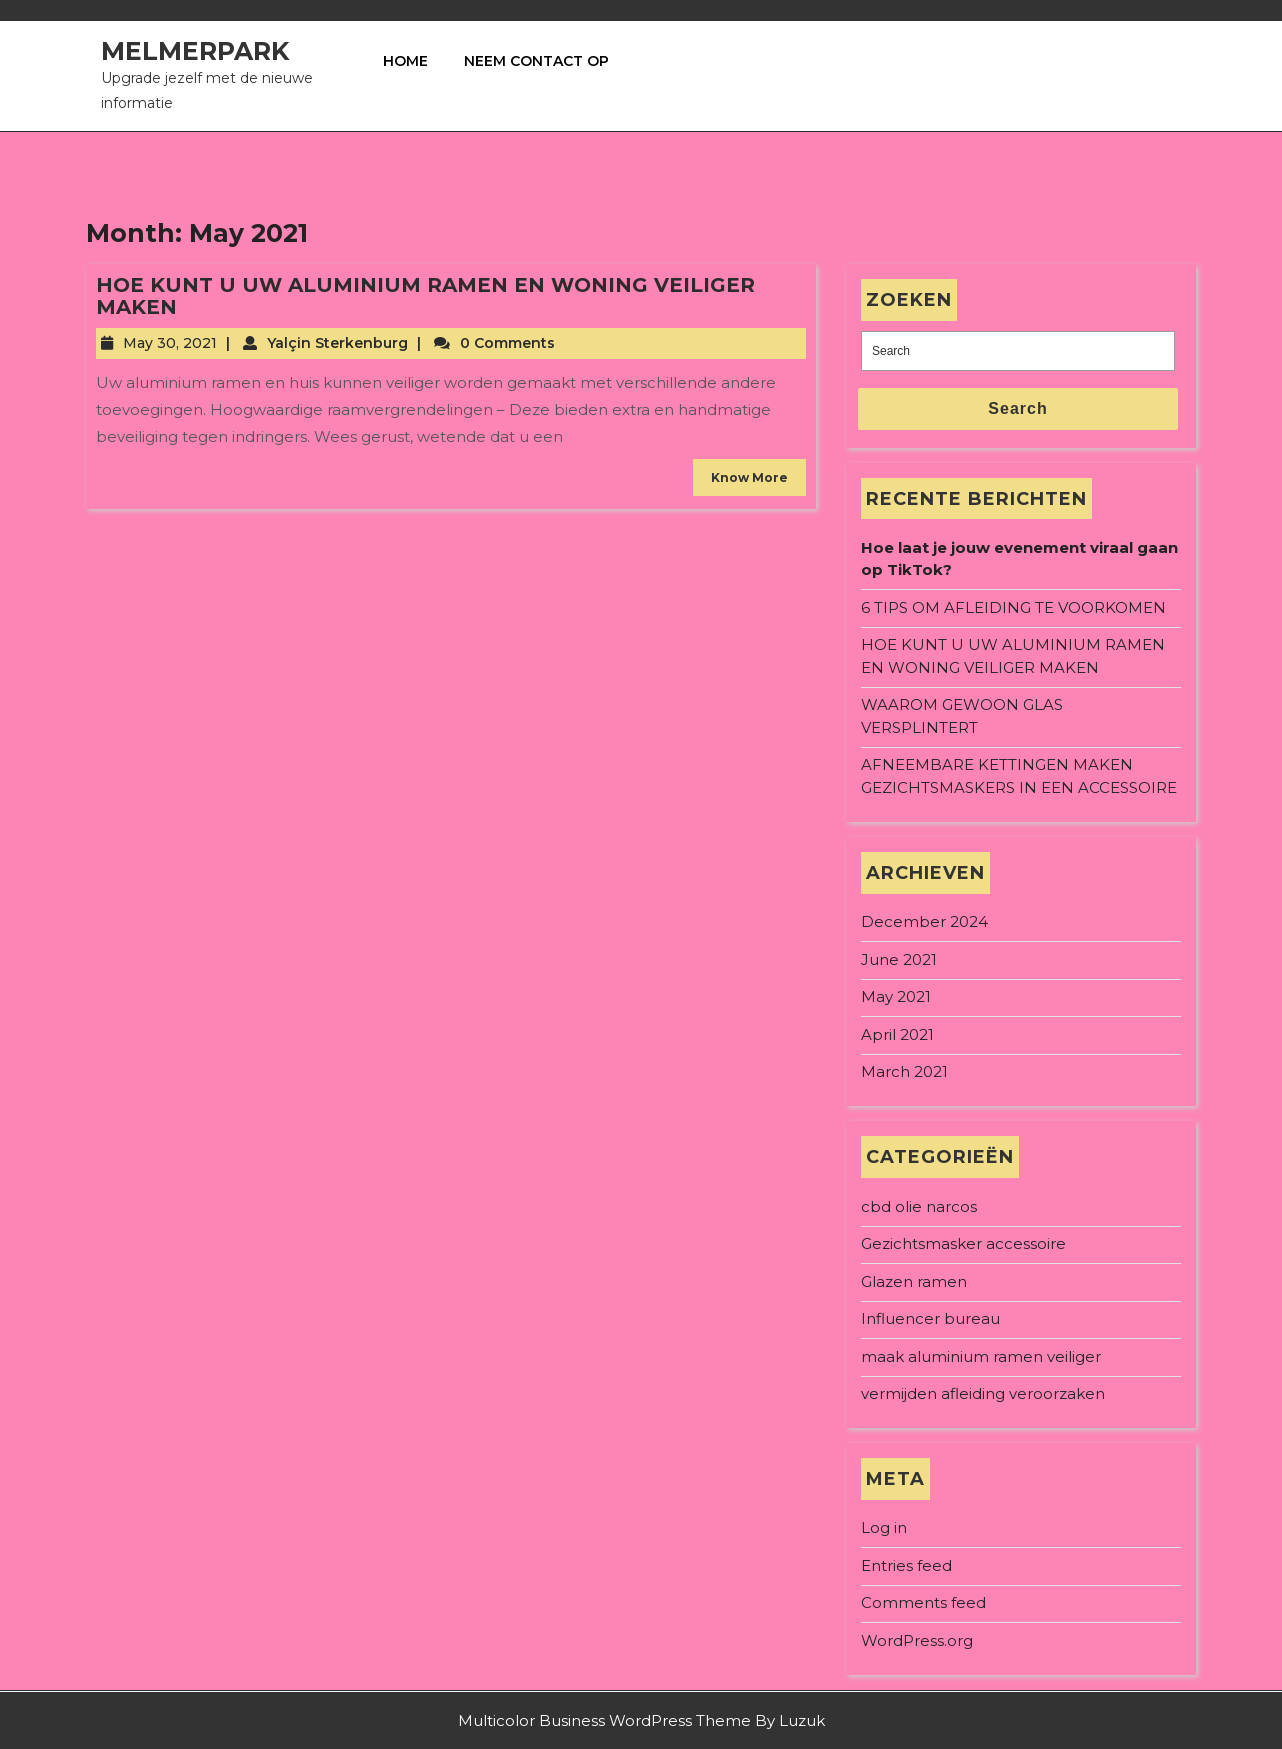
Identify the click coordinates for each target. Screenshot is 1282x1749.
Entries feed (906, 1565)
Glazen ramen (914, 1281)
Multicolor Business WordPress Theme (604, 1720)
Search (1017, 408)
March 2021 (904, 1071)
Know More (749, 477)
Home (405, 61)
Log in (884, 1527)
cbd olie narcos (919, 1206)
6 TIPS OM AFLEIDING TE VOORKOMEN (1013, 607)
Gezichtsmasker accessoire (963, 1243)
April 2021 (897, 1034)
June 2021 (899, 959)
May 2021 (896, 996)
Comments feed (923, 1602)
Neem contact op (536, 61)
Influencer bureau (930, 1318)
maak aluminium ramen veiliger (981, 1356)
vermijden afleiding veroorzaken (983, 1393)
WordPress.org (917, 1640)
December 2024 (924, 921)
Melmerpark (195, 51)
